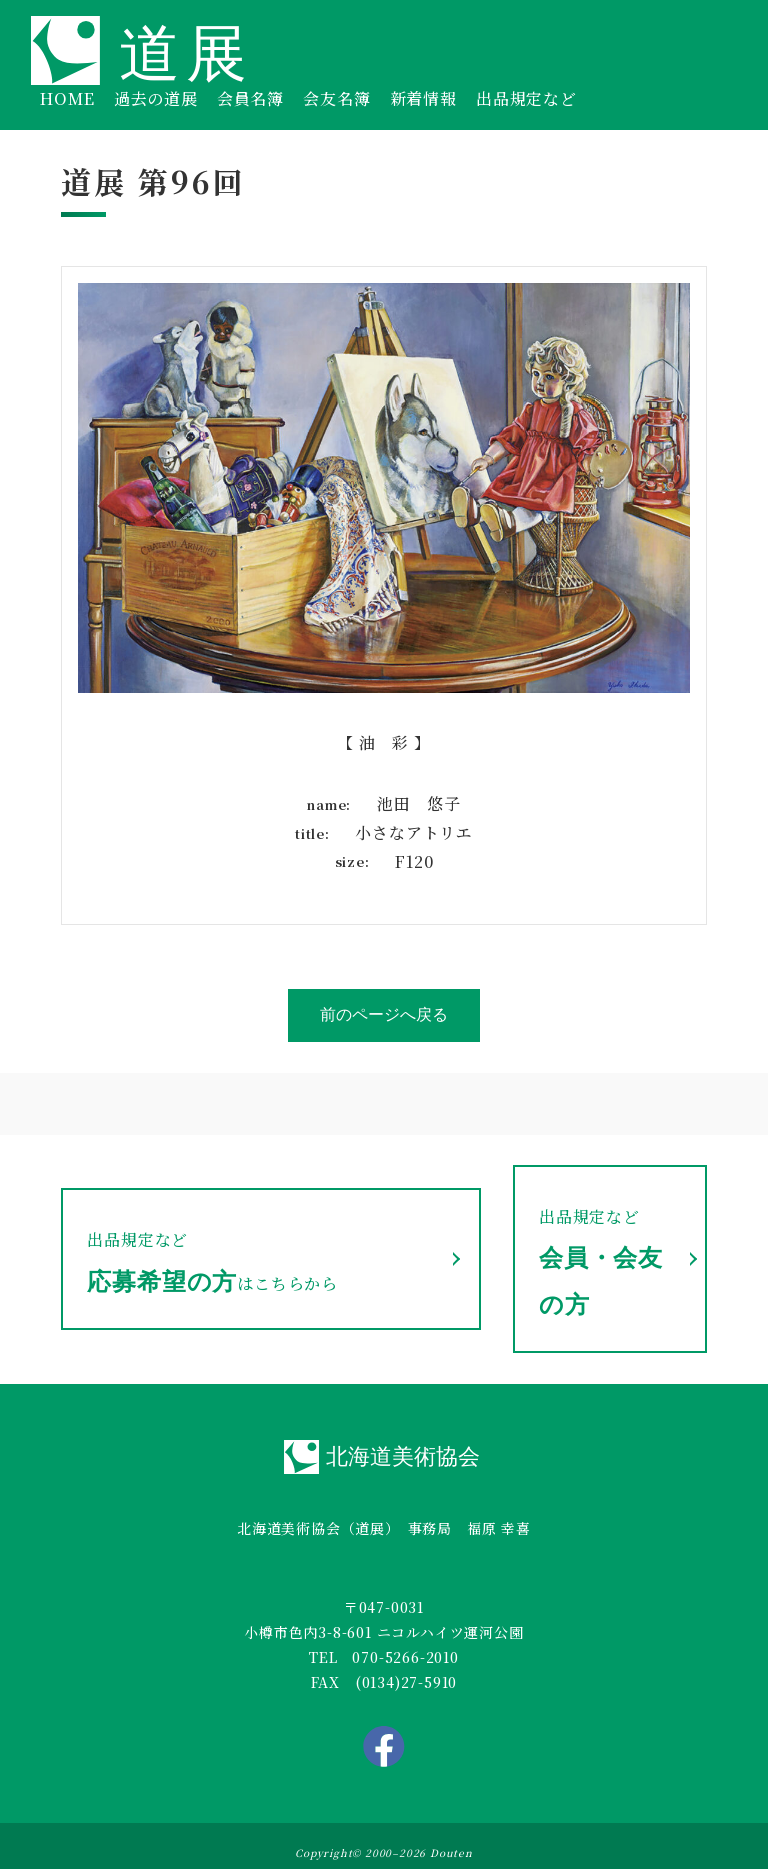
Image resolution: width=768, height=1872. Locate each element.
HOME (67, 98)
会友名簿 (336, 98)
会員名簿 (250, 98)
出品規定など (526, 98)
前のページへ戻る (384, 1014)
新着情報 (423, 98)
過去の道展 (156, 98)
